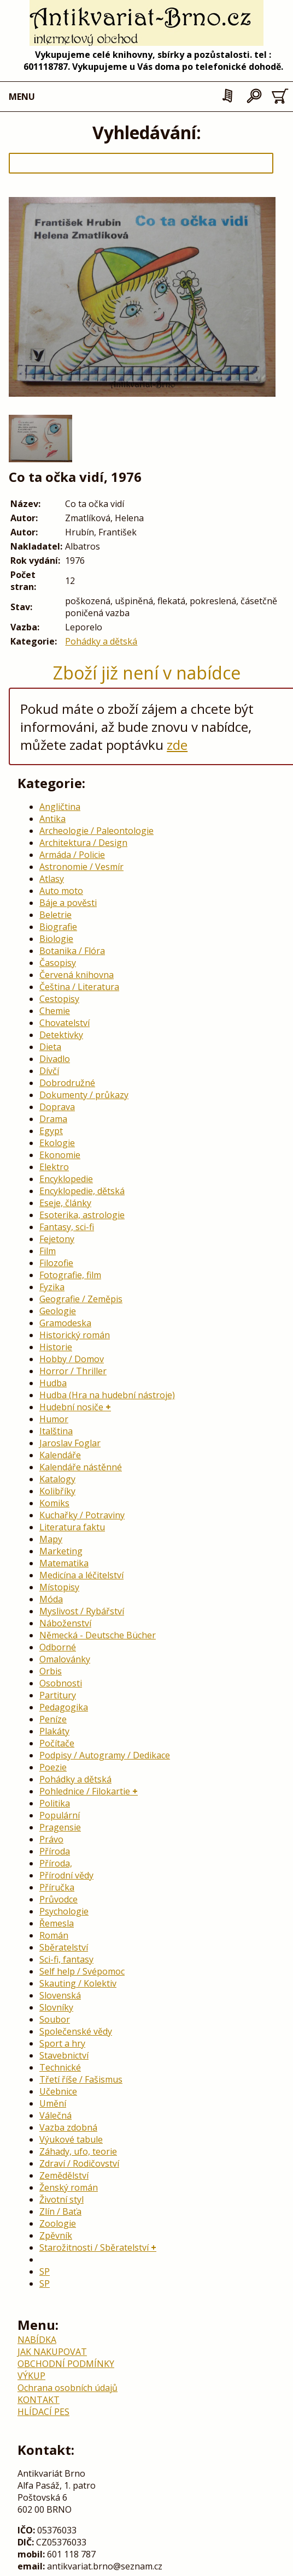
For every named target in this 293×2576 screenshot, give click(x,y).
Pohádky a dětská (101, 641)
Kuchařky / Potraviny (82, 1515)
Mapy (50, 1539)
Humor (53, 1419)
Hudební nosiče (71, 1407)
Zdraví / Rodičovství (79, 2163)
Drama (53, 1119)
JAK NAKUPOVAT (52, 2352)
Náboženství (65, 1623)
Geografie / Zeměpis (80, 1299)
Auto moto (61, 891)
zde (177, 745)
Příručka (56, 1887)
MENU (22, 97)
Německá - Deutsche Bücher (97, 1635)
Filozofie (56, 1263)
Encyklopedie (66, 1179)
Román (53, 1935)
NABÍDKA (36, 2340)
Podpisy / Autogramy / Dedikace (104, 1755)
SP (44, 2271)
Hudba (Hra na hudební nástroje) (107, 1395)
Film (47, 1251)
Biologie (56, 939)
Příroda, (55, 1863)
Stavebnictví (64, 2055)
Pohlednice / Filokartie (84, 1791)
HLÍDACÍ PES (43, 2412)
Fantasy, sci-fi (66, 1227)
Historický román (74, 1335)
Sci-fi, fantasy (66, 1959)
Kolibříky (57, 1491)
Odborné (57, 1647)
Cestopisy (59, 999)
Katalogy (57, 1479)
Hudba (53, 1383)
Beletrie (55, 915)
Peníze (53, 1719)
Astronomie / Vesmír (81, 867)
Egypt (51, 1131)
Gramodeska (65, 1323)
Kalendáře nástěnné (80, 1467)
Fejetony (56, 1239)
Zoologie (57, 2223)
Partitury (57, 1695)
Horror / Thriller (73, 1371)
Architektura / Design (83, 843)
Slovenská (60, 1995)
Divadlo (54, 1059)
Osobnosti (60, 1683)
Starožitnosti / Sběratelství (94, 2247)
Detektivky (61, 1035)
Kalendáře (60, 1455)
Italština (56, 1431)
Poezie (53, 1767)
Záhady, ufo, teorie (78, 2151)
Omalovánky (64, 1659)
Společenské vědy (75, 2031)
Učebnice (58, 2091)
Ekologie (57, 1143)
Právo (51, 1839)
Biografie (58, 927)
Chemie (54, 1011)
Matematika (64, 1563)
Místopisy (59, 1587)
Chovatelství (64, 1023)
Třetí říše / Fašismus (80, 2079)
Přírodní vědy (66, 1875)
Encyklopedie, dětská (82, 1191)
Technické (60, 2067)
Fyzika (52, 1287)
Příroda (54, 1851)
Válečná (55, 2115)
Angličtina (59, 807)
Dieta (50, 1047)
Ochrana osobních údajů (67, 2388)
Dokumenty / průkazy (83, 1095)
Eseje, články (65, 1203)
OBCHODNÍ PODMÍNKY (65, 2364)
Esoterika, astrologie (82, 1215)
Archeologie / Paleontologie (96, 831)
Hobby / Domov (71, 1359)
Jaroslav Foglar (70, 1443)
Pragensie (60, 1827)
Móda (51, 1599)
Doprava (57, 1107)
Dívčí (49, 1071)
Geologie (57, 1311)
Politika (54, 1803)
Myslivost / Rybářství (81, 1611)
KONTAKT (38, 2400)
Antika (52, 819)
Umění (52, 2103)
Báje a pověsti (68, 903)
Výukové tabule (71, 2139)
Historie (55, 1347)
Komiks (54, 1503)
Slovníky (56, 2007)
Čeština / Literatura (79, 987)
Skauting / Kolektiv (77, 1983)
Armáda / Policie (72, 855)
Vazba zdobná (68, 2127)
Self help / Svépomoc (82, 1971)
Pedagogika (63, 1707)
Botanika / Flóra (72, 951)
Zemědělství (64, 2175)
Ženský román (68, 2187)
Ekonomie (59, 1155)
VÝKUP (31, 2376)
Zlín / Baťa (60, 2211)
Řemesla (56, 1923)
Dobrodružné (67, 1083)
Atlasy (51, 879)
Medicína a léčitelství (81, 1575)
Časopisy (57, 963)
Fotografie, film (70, 1275)
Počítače (56, 1743)
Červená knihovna (76, 975)
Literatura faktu (72, 1527)
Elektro (54, 1167)
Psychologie (64, 1911)
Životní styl (61, 2199)
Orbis (50, 1671)
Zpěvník (55, 2235)
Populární (59, 1815)
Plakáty (54, 1731)
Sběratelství (63, 1947)
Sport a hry (62, 2043)
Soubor (54, 2019)
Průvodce (58, 1899)
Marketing (61, 1551)
